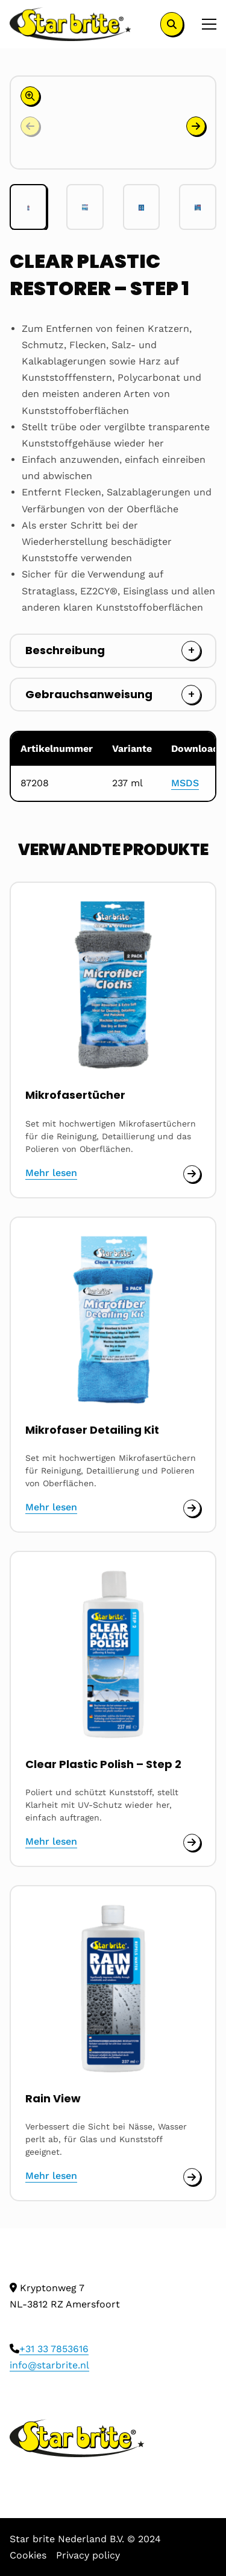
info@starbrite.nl (49, 2365)
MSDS (185, 783)
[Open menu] (204, 24)
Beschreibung (65, 650)
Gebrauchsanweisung (88, 694)
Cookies (28, 2555)
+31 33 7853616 (54, 2349)
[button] (196, 126)
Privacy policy (88, 2555)
